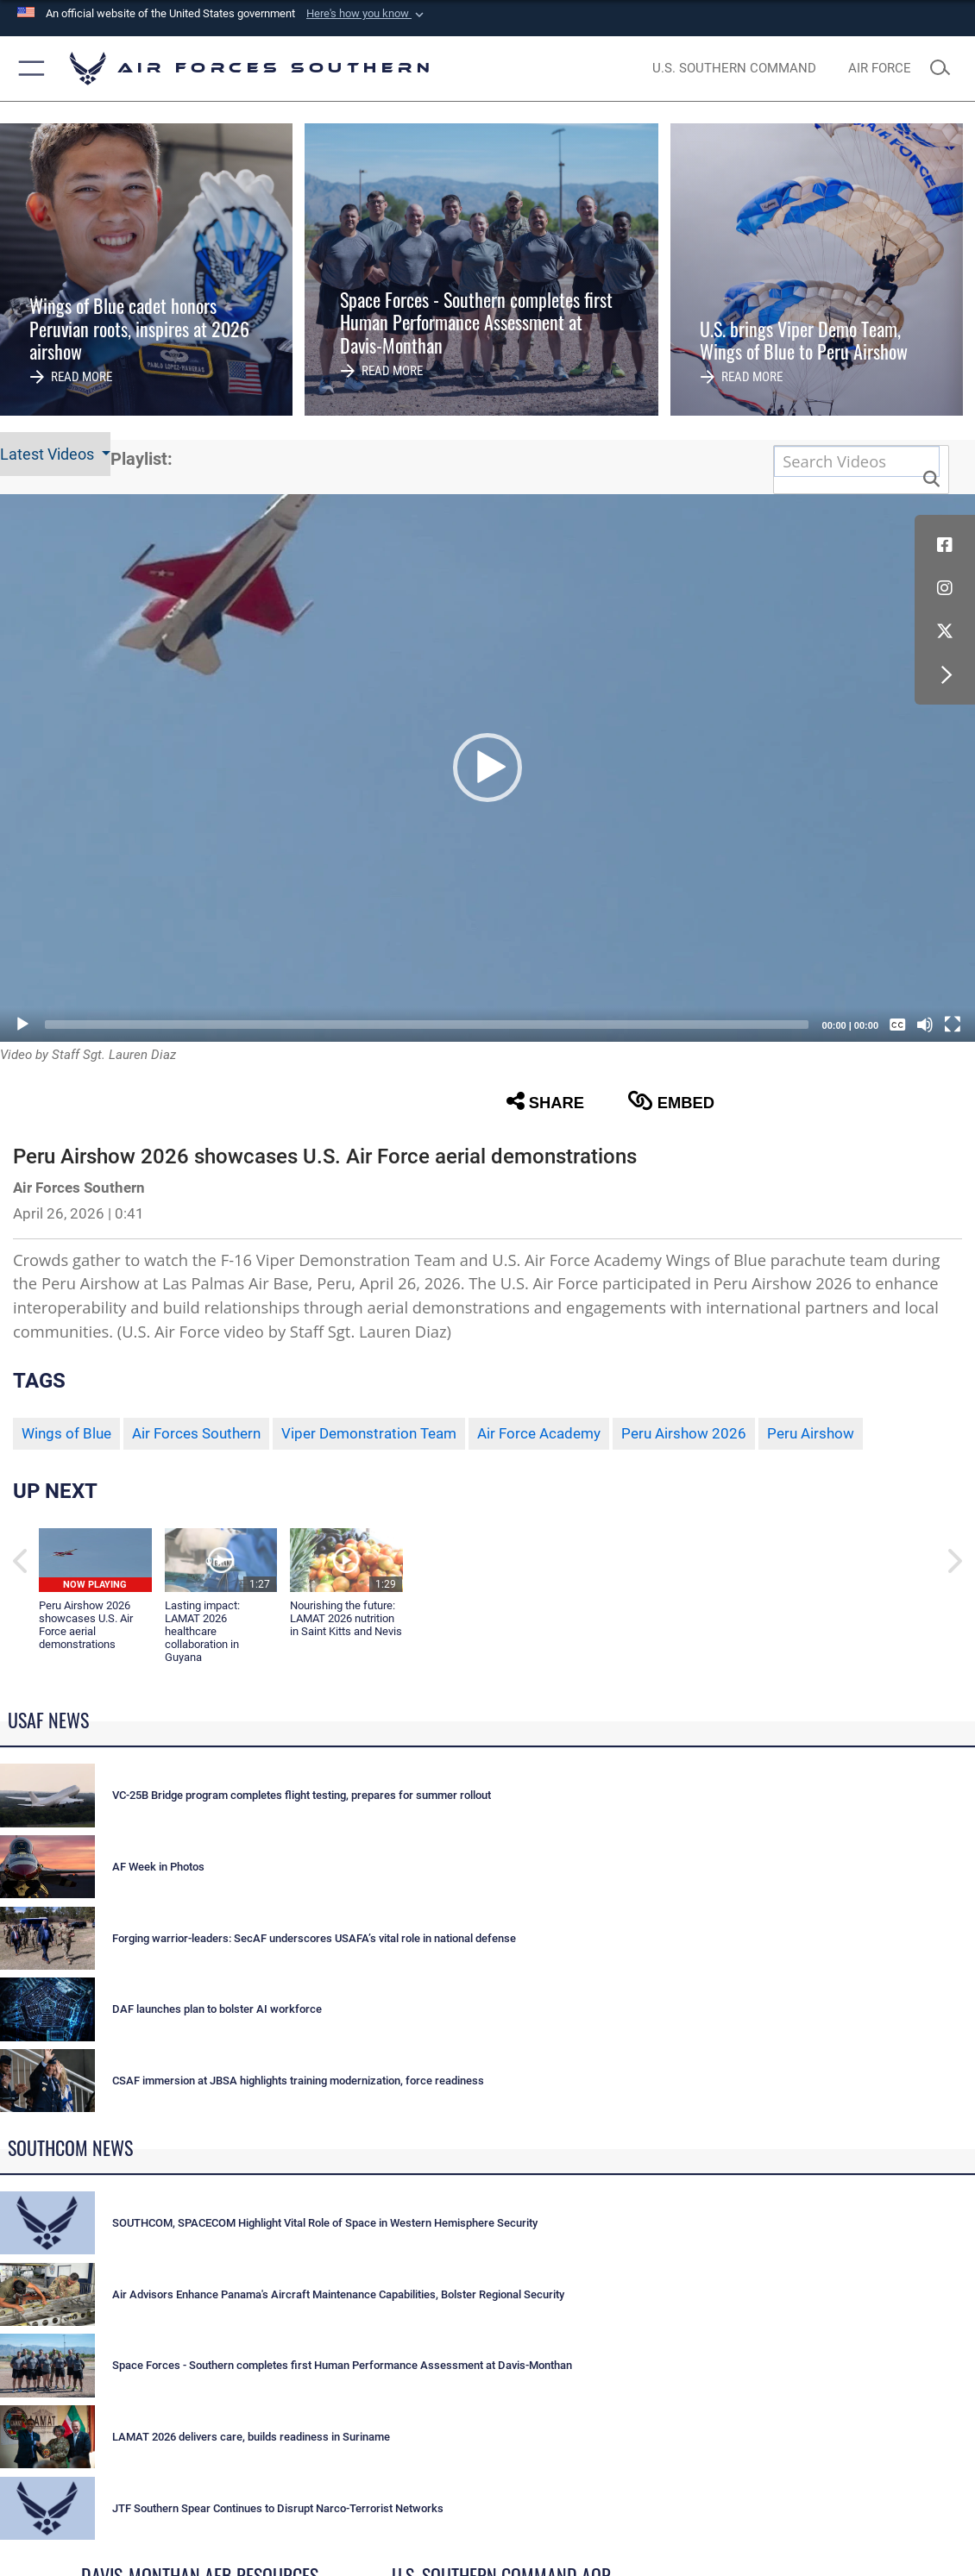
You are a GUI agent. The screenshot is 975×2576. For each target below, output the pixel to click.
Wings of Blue (66, 1434)
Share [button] (545, 1101)
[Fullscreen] (952, 1024)
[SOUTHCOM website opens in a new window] (734, 68)
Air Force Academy (539, 1434)
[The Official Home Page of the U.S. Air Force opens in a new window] (879, 68)
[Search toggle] (945, 68)
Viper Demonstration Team (368, 1434)
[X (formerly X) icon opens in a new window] (944, 631)
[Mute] (925, 1024)
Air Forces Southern (196, 1434)
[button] (366, 13)
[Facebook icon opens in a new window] (944, 545)
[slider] (426, 1024)
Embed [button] (670, 1101)
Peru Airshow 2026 (683, 1434)
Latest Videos (49, 454)
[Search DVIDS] (857, 462)
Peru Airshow (810, 1434)
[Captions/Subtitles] (897, 1024)
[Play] (22, 1024)
